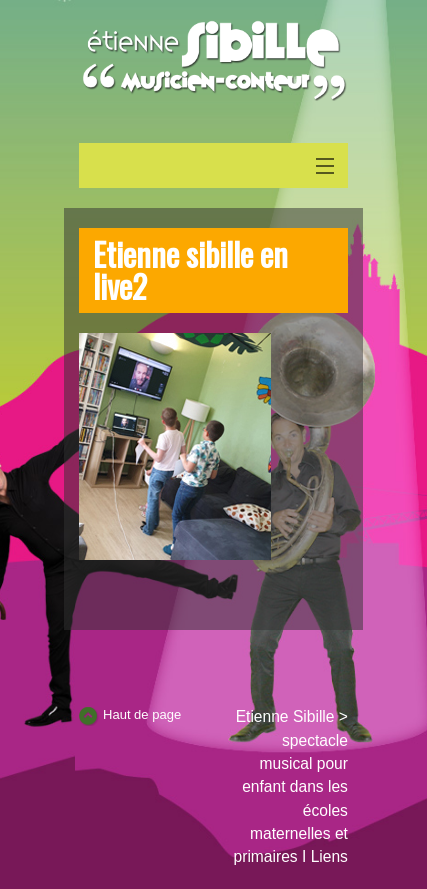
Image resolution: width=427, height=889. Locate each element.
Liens (329, 856)
